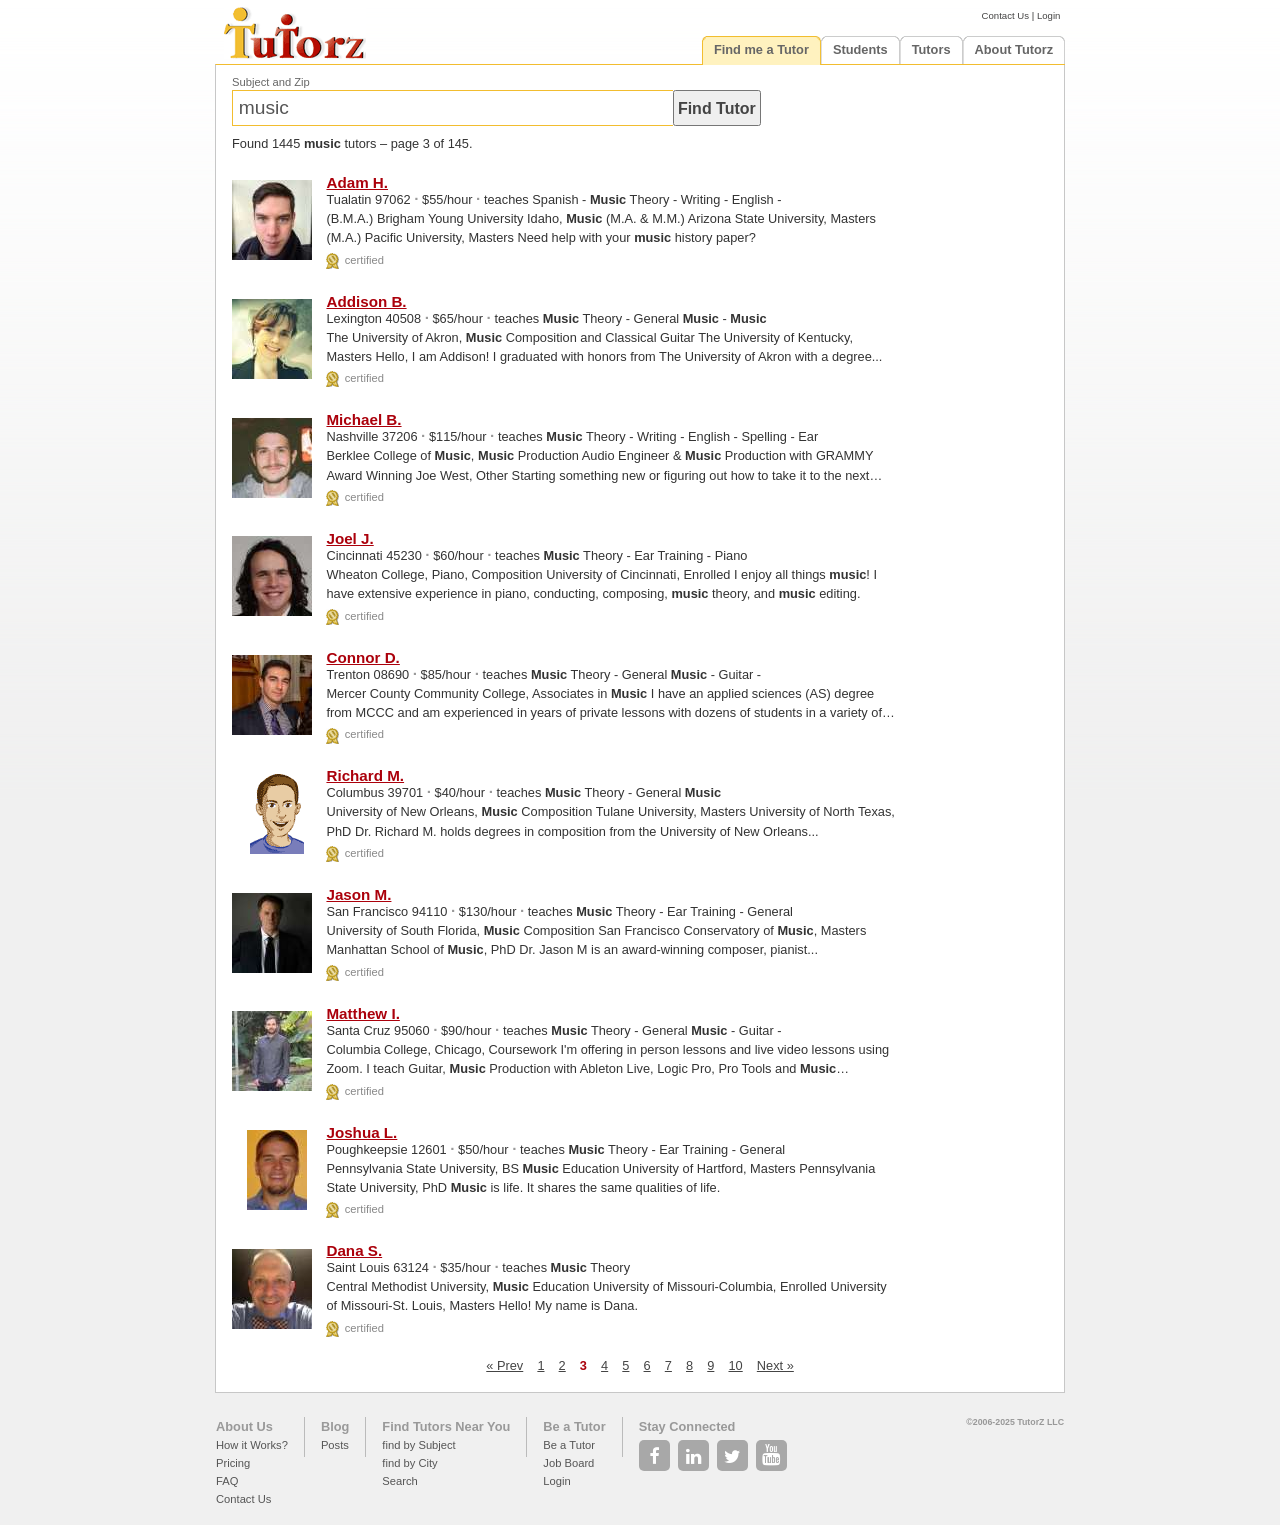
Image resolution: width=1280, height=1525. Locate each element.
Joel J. (349, 538)
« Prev (504, 1365)
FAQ (227, 1481)
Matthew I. (362, 1013)
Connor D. (362, 657)
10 (735, 1365)
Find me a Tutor (761, 49)
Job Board (568, 1463)
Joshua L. (361, 1132)
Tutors (931, 49)
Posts (335, 1445)
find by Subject (418, 1445)
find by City (409, 1463)
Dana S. (354, 1250)
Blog (335, 1426)
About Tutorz (1014, 49)
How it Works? (252, 1445)
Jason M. (358, 894)
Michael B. (363, 419)
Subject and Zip (271, 82)
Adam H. (357, 182)
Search (399, 1481)
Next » (775, 1365)
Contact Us (1005, 15)
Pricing (233, 1463)
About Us (244, 1426)
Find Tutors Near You (446, 1426)
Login (1048, 15)
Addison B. (366, 301)
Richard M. (365, 775)
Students (860, 49)
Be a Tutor (574, 1426)
